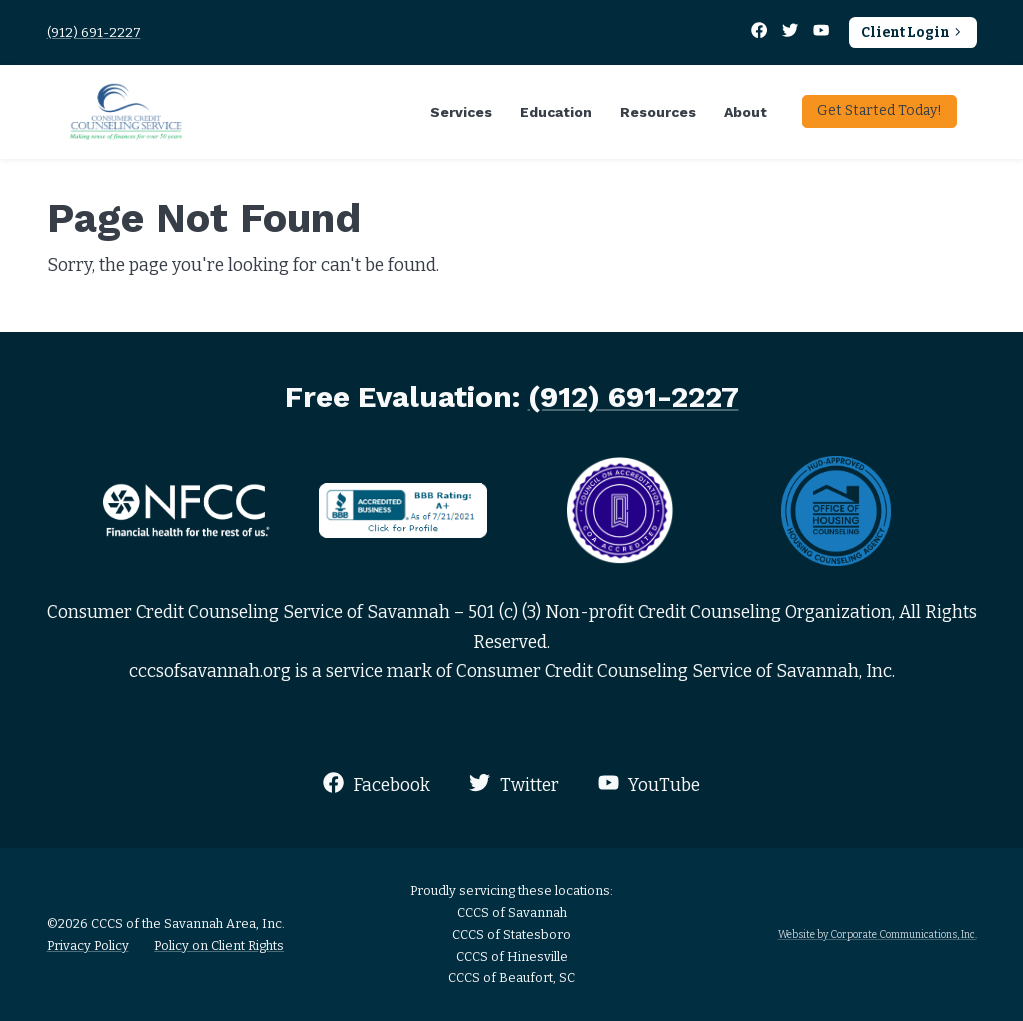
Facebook (376, 783)
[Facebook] (761, 32)
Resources (658, 112)
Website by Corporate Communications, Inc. (877, 934)
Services (461, 112)
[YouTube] (821, 32)
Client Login (912, 32)
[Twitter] (792, 32)
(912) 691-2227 (94, 32)
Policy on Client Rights (219, 945)
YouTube (649, 783)
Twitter (513, 783)
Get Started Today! (879, 110)
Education (556, 112)
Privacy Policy (88, 945)
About (745, 112)
